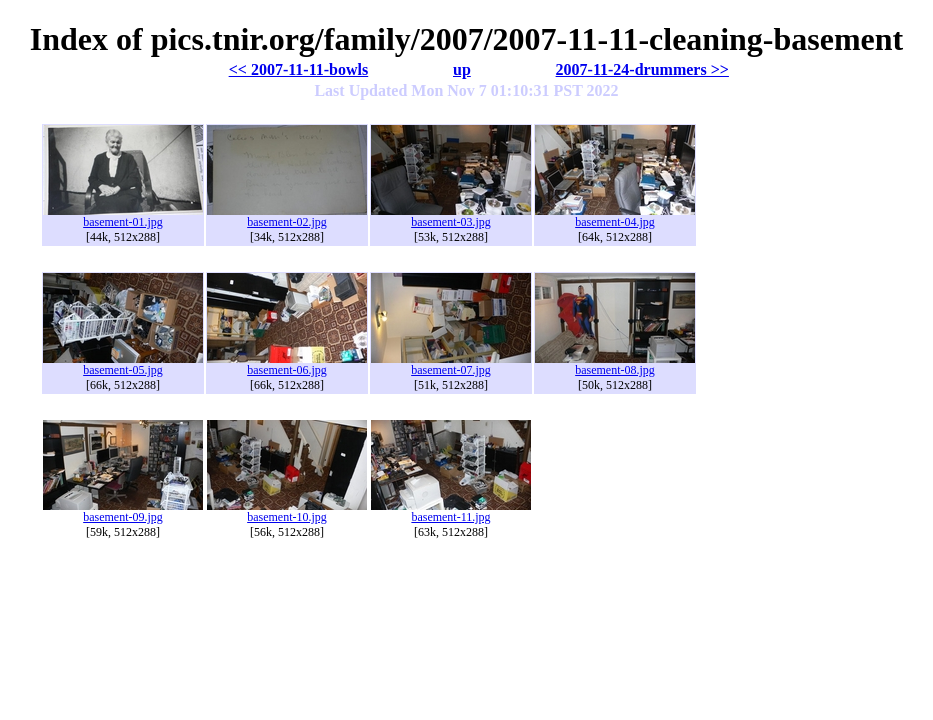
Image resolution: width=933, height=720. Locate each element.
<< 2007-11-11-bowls (299, 69)
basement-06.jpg (287, 364)
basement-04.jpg (615, 216)
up (462, 69)
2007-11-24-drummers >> (642, 69)
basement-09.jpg (123, 511)
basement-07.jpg (451, 364)
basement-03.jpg (451, 216)
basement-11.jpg (451, 511)
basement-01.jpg (123, 216)
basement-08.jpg (615, 364)
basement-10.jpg (287, 511)
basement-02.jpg (287, 216)
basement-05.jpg (123, 364)
